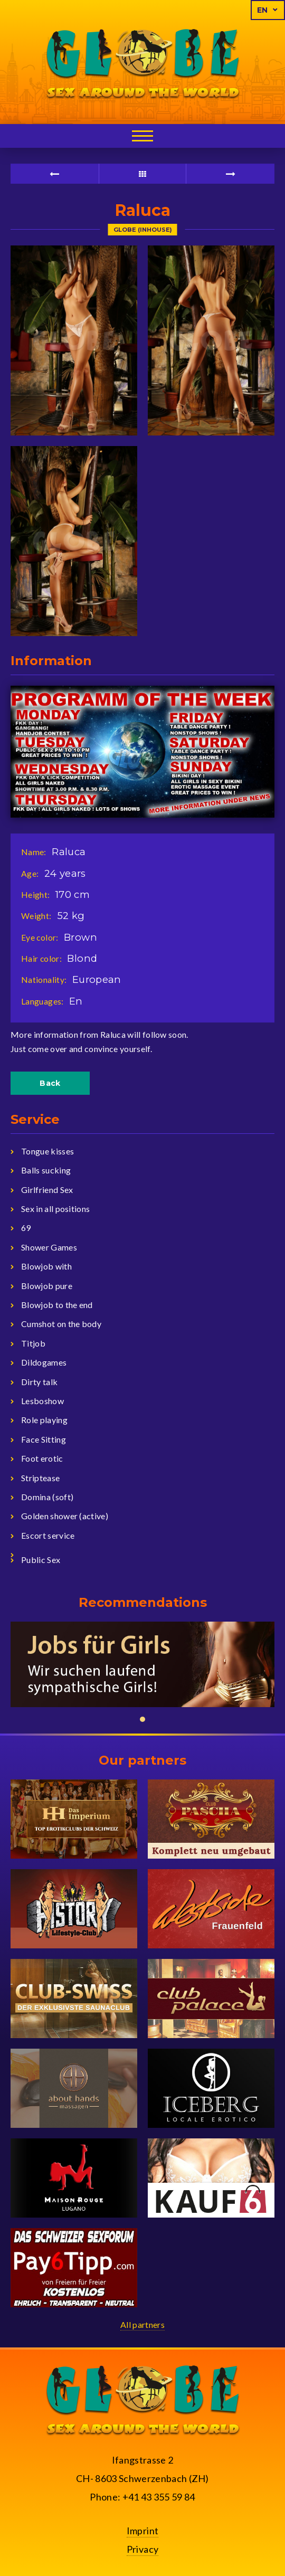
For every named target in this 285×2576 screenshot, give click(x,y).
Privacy (143, 2549)
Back (50, 1083)
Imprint (143, 2530)
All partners (142, 2324)
